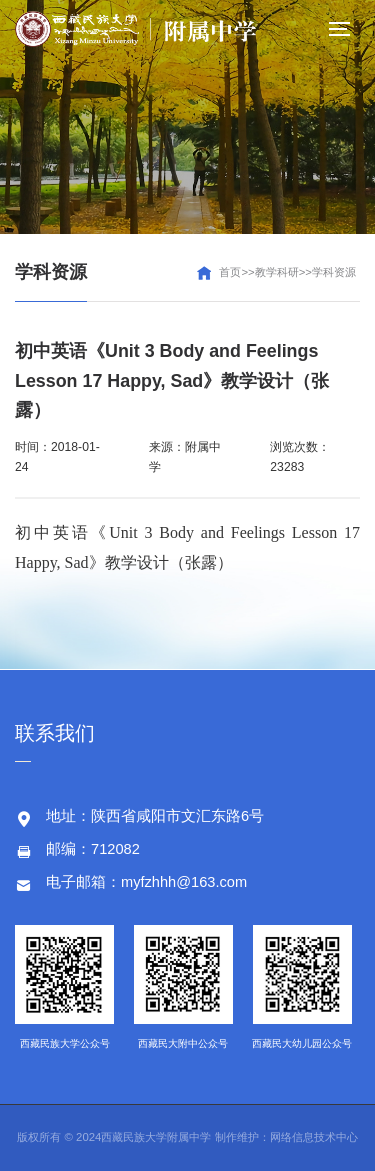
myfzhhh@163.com (184, 882)
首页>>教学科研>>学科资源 (287, 272)
